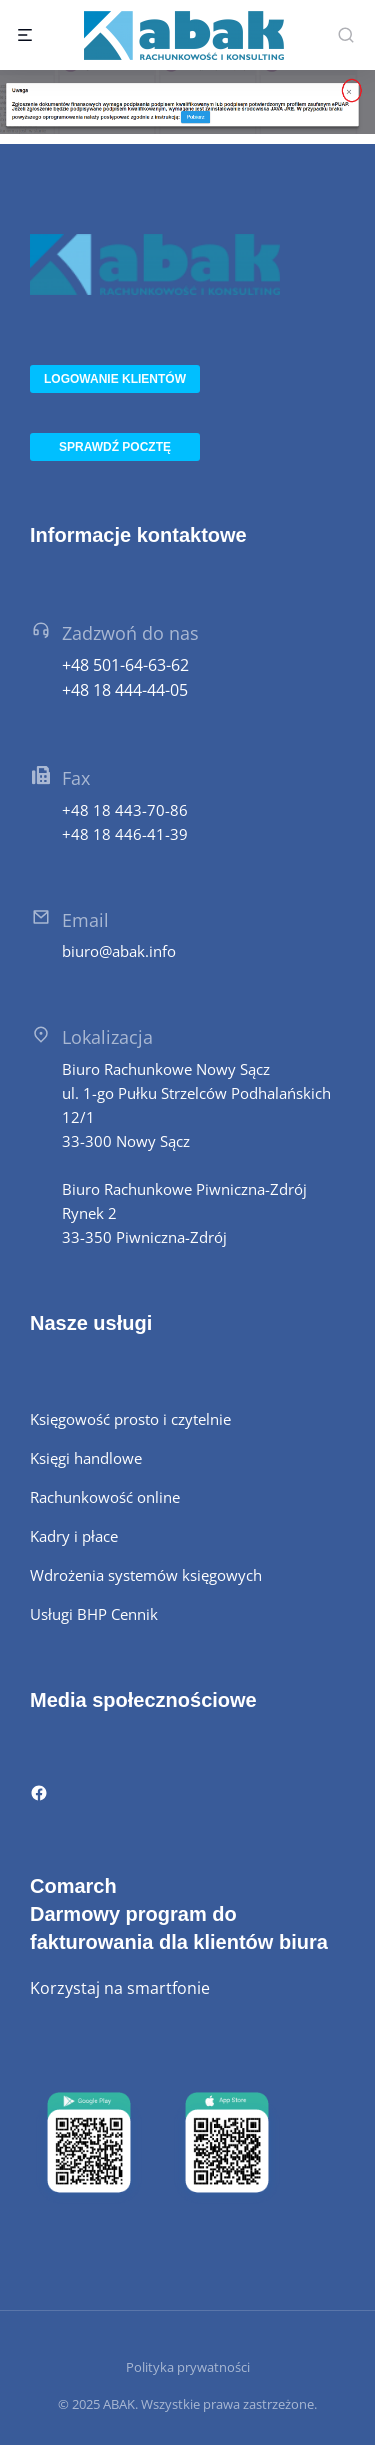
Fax (76, 778)
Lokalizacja (107, 1037)
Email (85, 920)
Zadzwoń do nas (130, 633)
